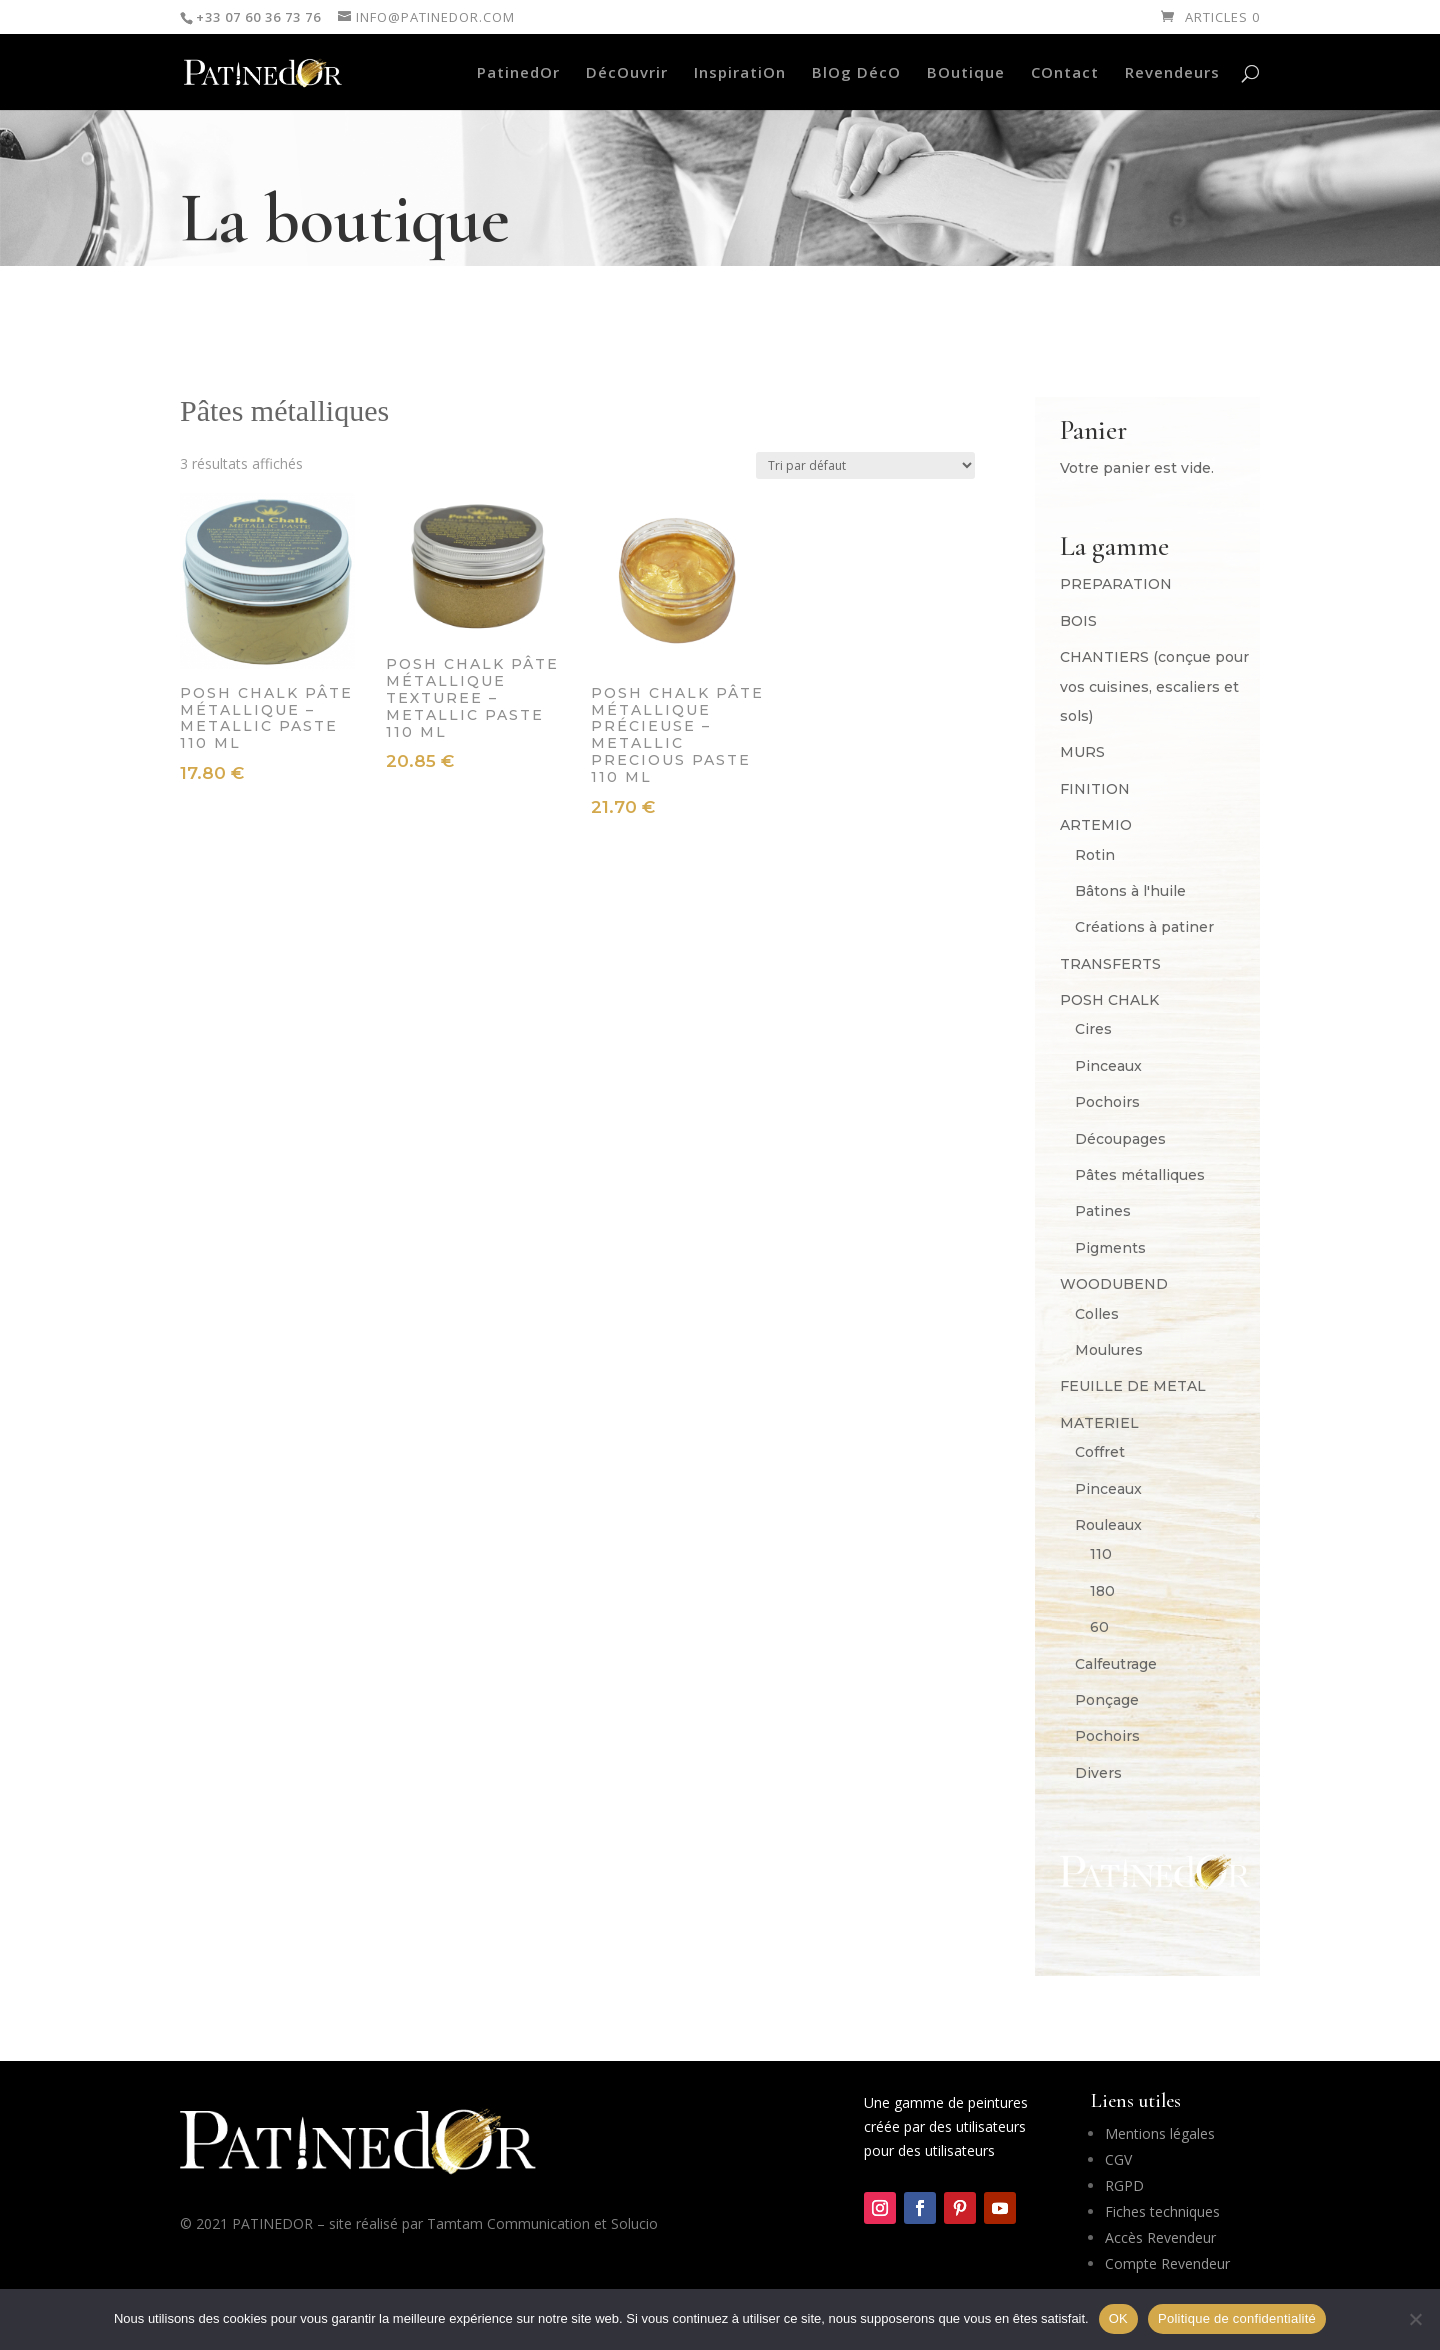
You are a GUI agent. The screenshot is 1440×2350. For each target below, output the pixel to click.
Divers (1098, 1773)
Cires (1093, 1029)
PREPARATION (1116, 584)
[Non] (1415, 2319)
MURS (1082, 752)
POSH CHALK (1109, 1000)
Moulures (1109, 1350)
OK (1118, 2318)
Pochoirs (1107, 1102)
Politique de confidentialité (1237, 2318)
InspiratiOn (740, 73)
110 (1101, 1554)
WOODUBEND (1114, 1284)
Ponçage (1107, 1700)
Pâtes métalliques (1140, 1175)
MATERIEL (1099, 1423)
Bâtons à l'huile (1130, 891)
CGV (1118, 2159)
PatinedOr (518, 73)
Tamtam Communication (508, 2223)
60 (1099, 1627)
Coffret (1100, 1452)
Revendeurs (1172, 73)
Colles (1097, 1314)
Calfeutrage (1116, 1664)
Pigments (1110, 1248)
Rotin (1095, 855)
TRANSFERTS (1110, 964)
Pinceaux (1108, 1066)
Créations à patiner (1144, 927)
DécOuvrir (627, 73)
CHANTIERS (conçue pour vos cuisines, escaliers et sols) (1154, 686)
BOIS (1078, 621)
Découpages (1120, 1139)
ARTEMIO (1096, 825)
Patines (1103, 1211)
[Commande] (865, 465)
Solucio (634, 2223)
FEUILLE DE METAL (1133, 1386)
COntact (1065, 73)
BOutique (966, 73)
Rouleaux (1108, 1525)
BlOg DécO (856, 73)
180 (1102, 1591)
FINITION (1095, 789)
